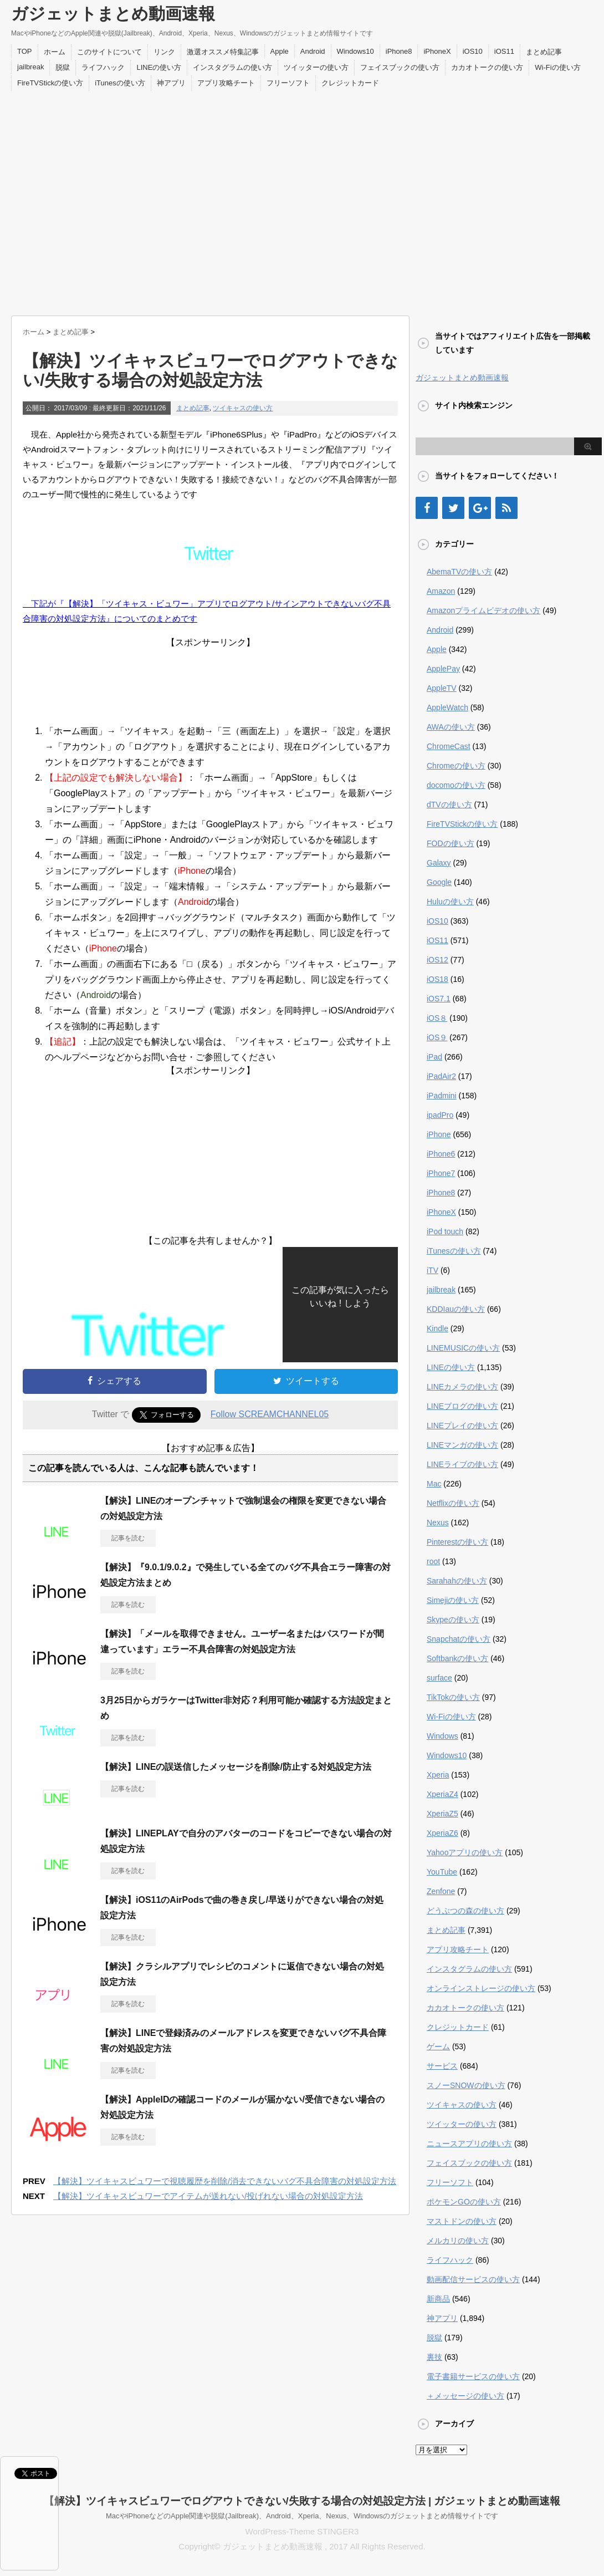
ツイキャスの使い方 (243, 408)
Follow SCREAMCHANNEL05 (270, 1414)
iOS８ (437, 1018)
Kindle (437, 1328)
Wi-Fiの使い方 (557, 67)
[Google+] (480, 508)
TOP (24, 51)
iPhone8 (399, 51)
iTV (432, 1270)
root (433, 1561)
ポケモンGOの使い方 (464, 2201)
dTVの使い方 (449, 804)
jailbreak (30, 67)
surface (439, 1677)
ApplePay (443, 668)
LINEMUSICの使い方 (463, 1347)
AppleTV (442, 688)
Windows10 (355, 51)
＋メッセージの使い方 (465, 2395)
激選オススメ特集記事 (223, 52)
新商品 (438, 2298)
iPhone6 (441, 1153)
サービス (442, 2065)
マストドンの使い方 (461, 2221)
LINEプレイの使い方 (462, 1425)
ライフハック (103, 67)
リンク (164, 52)
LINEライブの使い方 (462, 1464)
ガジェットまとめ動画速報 (113, 13)
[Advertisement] (104, 200)
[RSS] (506, 508)
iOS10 (473, 51)
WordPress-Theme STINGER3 (302, 2531)
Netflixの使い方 (453, 1503)
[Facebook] (427, 508)
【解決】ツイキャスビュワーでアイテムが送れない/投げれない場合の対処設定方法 (208, 2196)
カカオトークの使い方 (487, 67)
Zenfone (441, 1891)
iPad (434, 1056)
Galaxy (439, 862)
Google (439, 882)
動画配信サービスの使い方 (473, 2279)
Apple (279, 51)
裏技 (434, 2357)
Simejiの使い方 (453, 1600)
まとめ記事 (544, 52)
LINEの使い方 (158, 67)
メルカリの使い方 (458, 2240)
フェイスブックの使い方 (399, 67)
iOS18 (437, 979)
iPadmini (442, 1095)
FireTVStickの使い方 (50, 83)
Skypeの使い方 (453, 1619)
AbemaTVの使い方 (459, 571)
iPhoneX (437, 51)
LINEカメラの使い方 (462, 1386)
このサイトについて (109, 52)
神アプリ (171, 83)
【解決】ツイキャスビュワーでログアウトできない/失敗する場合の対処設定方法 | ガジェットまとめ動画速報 (302, 2501)
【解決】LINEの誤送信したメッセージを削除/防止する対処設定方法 (235, 1766)
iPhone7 (441, 1173)
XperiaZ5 (442, 1813)
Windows (442, 1736)
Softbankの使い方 (457, 1658)
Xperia (438, 1774)
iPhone (439, 1134)
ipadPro (440, 1115)
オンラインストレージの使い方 (481, 1988)
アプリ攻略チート (226, 83)
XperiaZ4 (442, 1794)
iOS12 (437, 959)
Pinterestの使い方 (457, 1542)
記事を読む (128, 1538)
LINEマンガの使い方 (462, 1444)
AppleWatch (447, 707)
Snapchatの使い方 (458, 1639)
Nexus (438, 1522)
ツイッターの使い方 (316, 67)
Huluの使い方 (450, 901)
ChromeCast (448, 746)
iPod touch (445, 1231)
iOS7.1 (439, 998)
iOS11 (504, 51)
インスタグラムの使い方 (232, 67)
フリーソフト (288, 83)
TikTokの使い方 (453, 1697)
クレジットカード (350, 83)
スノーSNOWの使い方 (466, 2085)
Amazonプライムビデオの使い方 (483, 610)
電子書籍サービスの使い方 (473, 2376)
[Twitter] (453, 508)
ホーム (54, 52)
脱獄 (62, 67)
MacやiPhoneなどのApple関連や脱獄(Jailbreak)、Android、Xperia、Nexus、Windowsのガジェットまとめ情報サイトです (302, 2516)
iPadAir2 (441, 1076)
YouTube (442, 1871)
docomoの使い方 (456, 785)
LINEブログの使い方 (462, 1406)
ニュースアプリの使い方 (469, 2143)
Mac (434, 1483)
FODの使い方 (450, 843)
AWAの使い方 (451, 726)
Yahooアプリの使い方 (465, 1852)
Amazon (441, 591)
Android (312, 51)
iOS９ (437, 1037)
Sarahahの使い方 (457, 1580)
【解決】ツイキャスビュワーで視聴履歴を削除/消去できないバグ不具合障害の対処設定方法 (224, 2181)
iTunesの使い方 (120, 83)
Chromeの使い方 (456, 765)
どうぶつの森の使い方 (465, 1910)
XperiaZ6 (442, 1833)
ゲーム (438, 2046)
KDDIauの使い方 (456, 1309)
